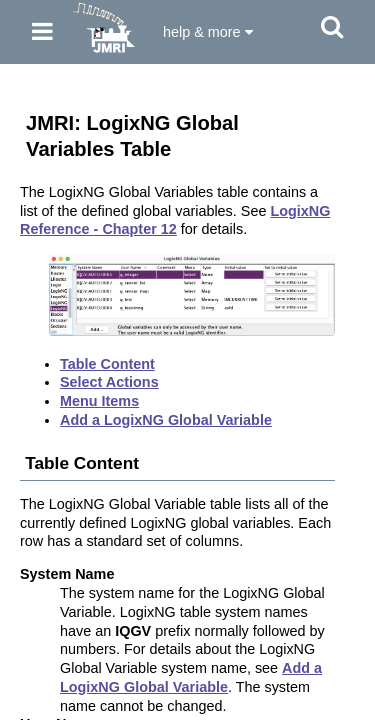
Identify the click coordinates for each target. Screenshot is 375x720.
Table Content (107, 364)
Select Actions (109, 382)
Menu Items (99, 401)
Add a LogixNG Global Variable (166, 420)
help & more (208, 32)
